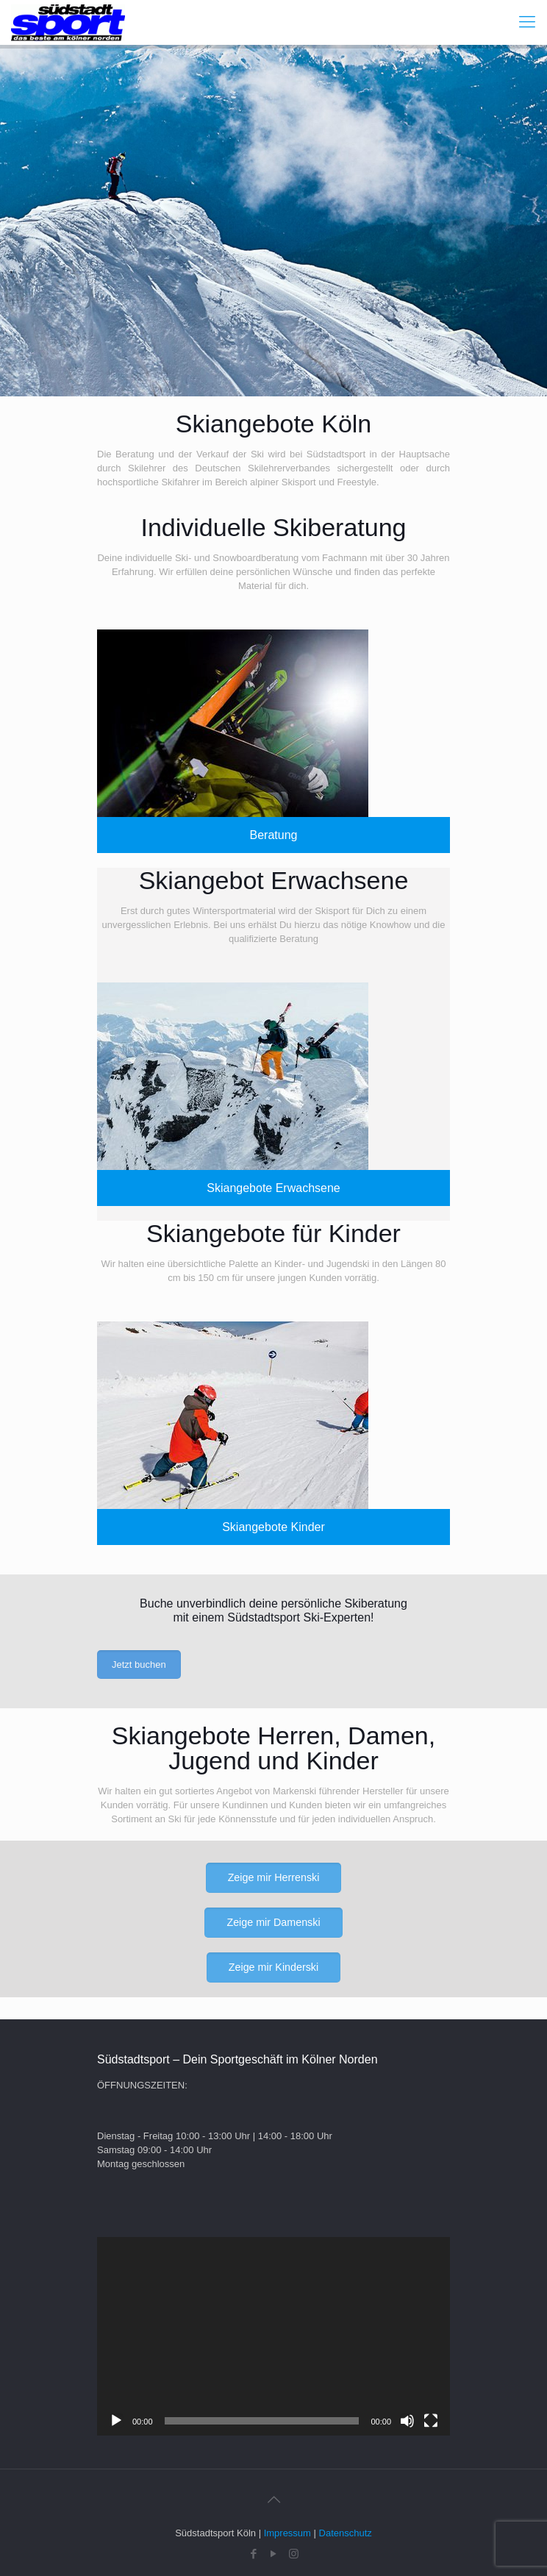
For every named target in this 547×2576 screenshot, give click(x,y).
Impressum (287, 2532)
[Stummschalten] (407, 2420)
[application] (273, 2336)
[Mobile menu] (527, 22)
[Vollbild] (430, 2420)
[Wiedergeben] (116, 2420)
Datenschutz (345, 2532)
